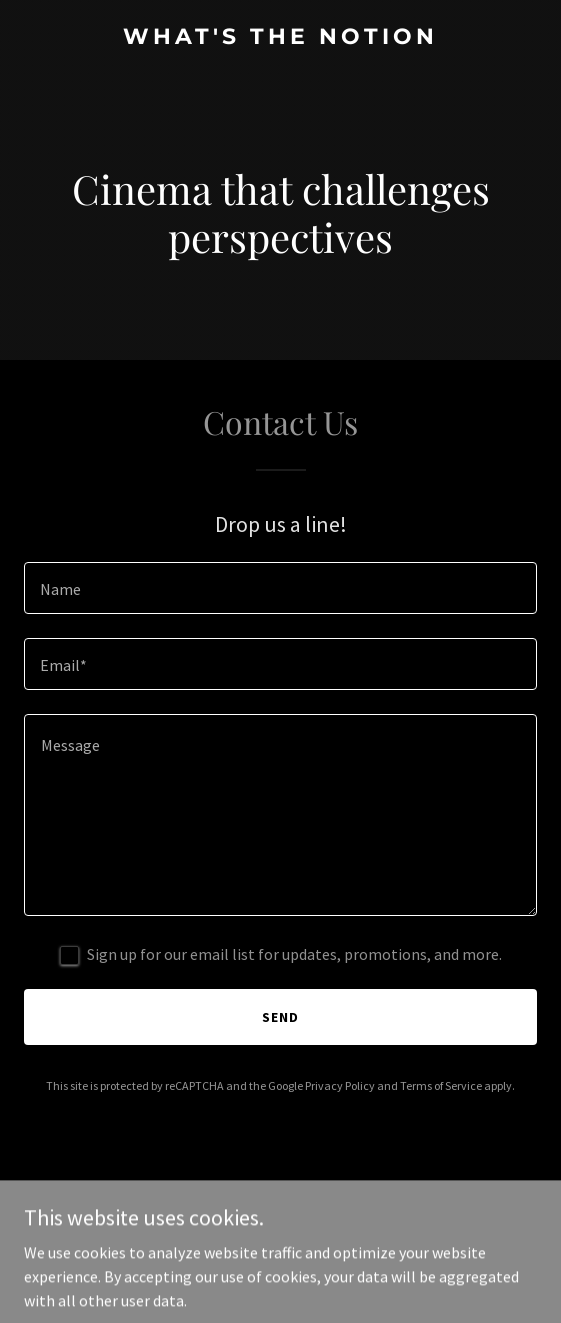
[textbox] (280, 588)
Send (280, 1017)
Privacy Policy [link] (340, 1085)
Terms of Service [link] (441, 1085)
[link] (280, 38)
